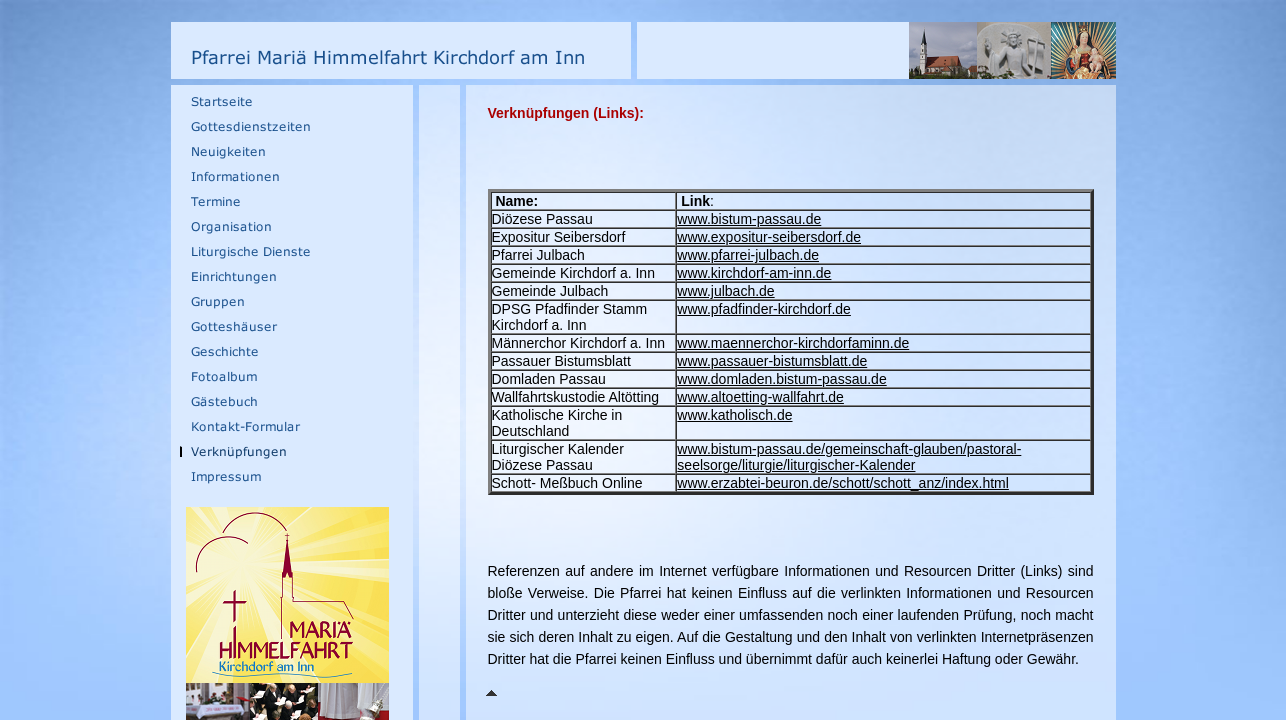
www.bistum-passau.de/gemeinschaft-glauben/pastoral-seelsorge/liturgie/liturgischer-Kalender (849, 457)
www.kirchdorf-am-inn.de (754, 273)
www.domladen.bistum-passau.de (781, 379)
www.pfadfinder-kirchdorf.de (764, 309)
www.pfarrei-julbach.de (748, 255)
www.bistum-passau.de (749, 219)
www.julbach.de (725, 291)
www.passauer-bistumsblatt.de (772, 361)
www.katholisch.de (734, 415)
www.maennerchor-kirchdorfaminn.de (793, 343)
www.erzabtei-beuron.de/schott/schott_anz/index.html (843, 483)
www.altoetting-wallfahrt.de (760, 397)
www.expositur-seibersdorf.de (769, 237)
